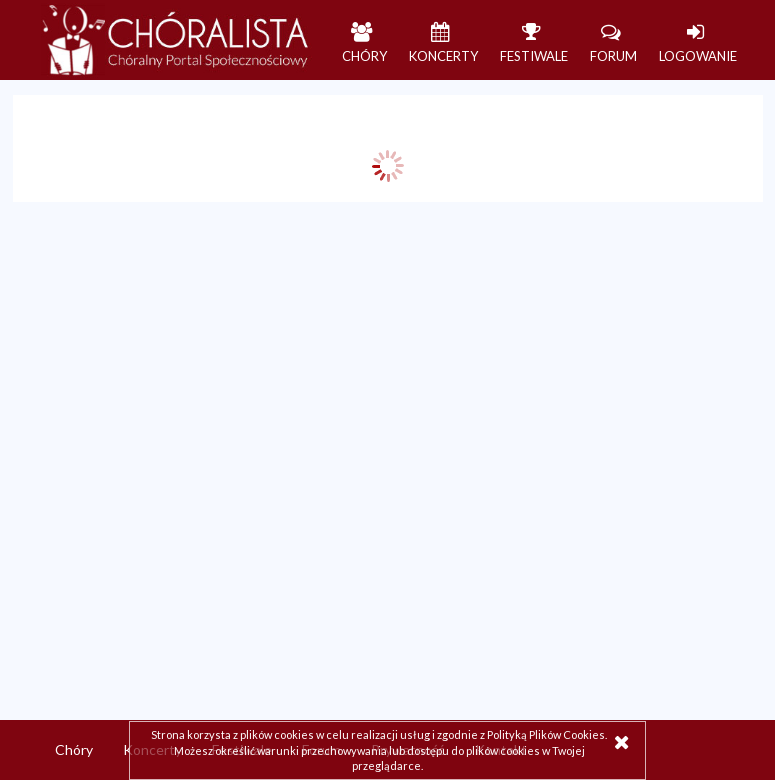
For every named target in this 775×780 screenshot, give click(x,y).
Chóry (74, 749)
